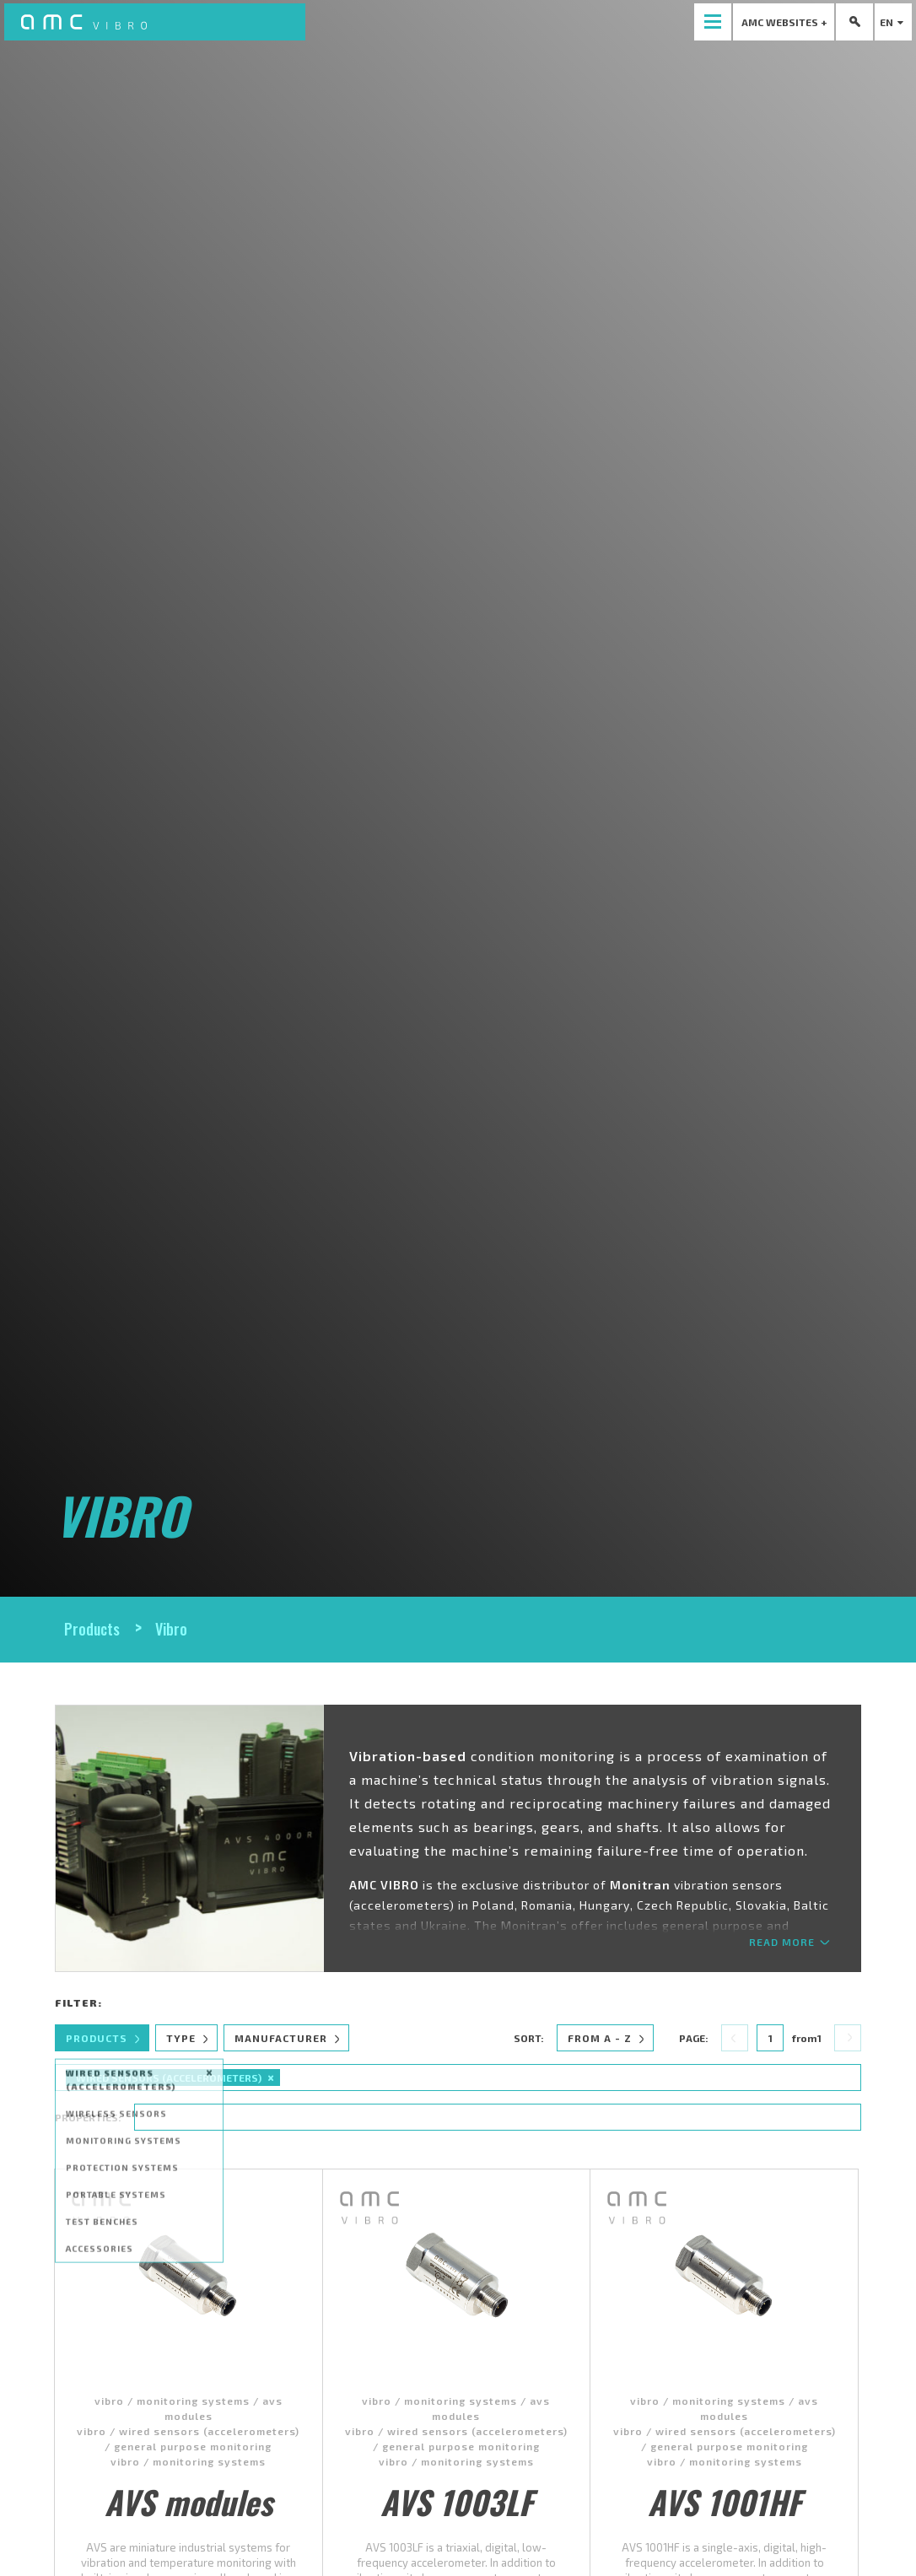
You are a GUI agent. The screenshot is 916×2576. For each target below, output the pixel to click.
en (894, 22)
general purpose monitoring (193, 2446)
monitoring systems (193, 2400)
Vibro (171, 1629)
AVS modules (188, 2501)
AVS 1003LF (456, 2501)
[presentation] (712, 21)
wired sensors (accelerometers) (209, 2431)
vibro (109, 2400)
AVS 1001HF (724, 2501)
